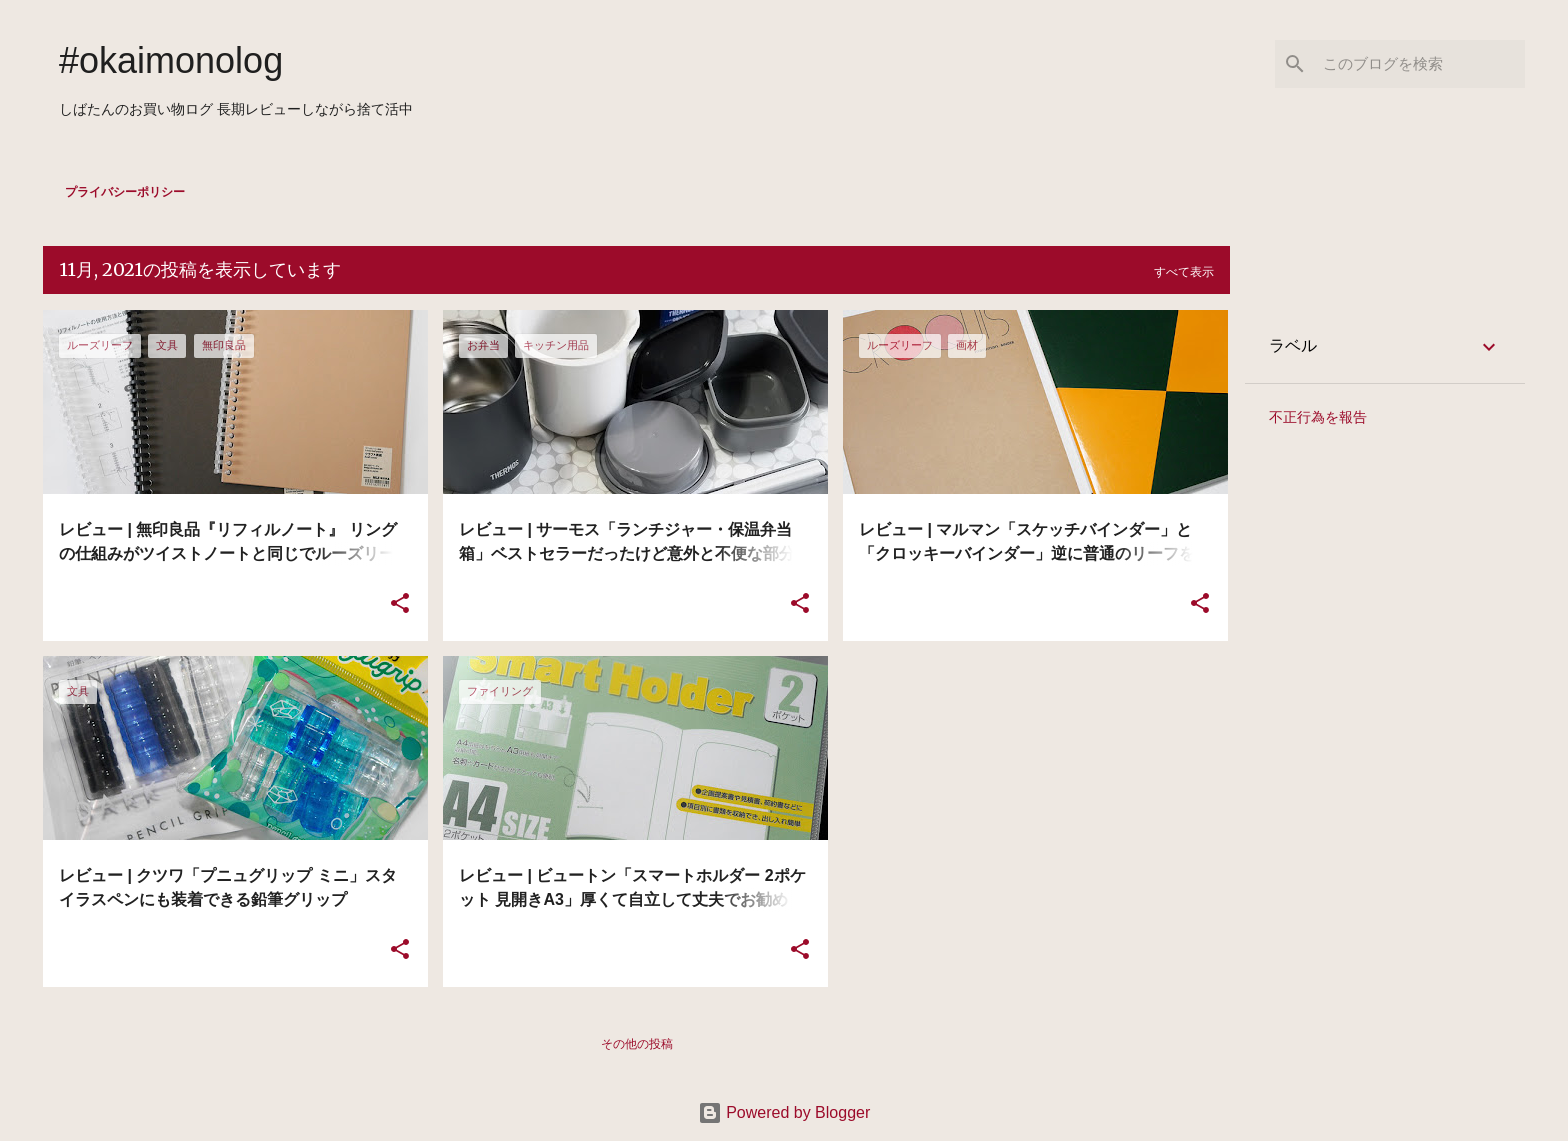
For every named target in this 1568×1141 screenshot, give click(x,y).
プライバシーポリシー (125, 192)
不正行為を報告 (1318, 417)
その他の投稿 (637, 1044)
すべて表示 (1184, 272)
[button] (400, 604)
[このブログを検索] (1420, 64)
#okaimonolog (171, 60)
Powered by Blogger (784, 1112)
